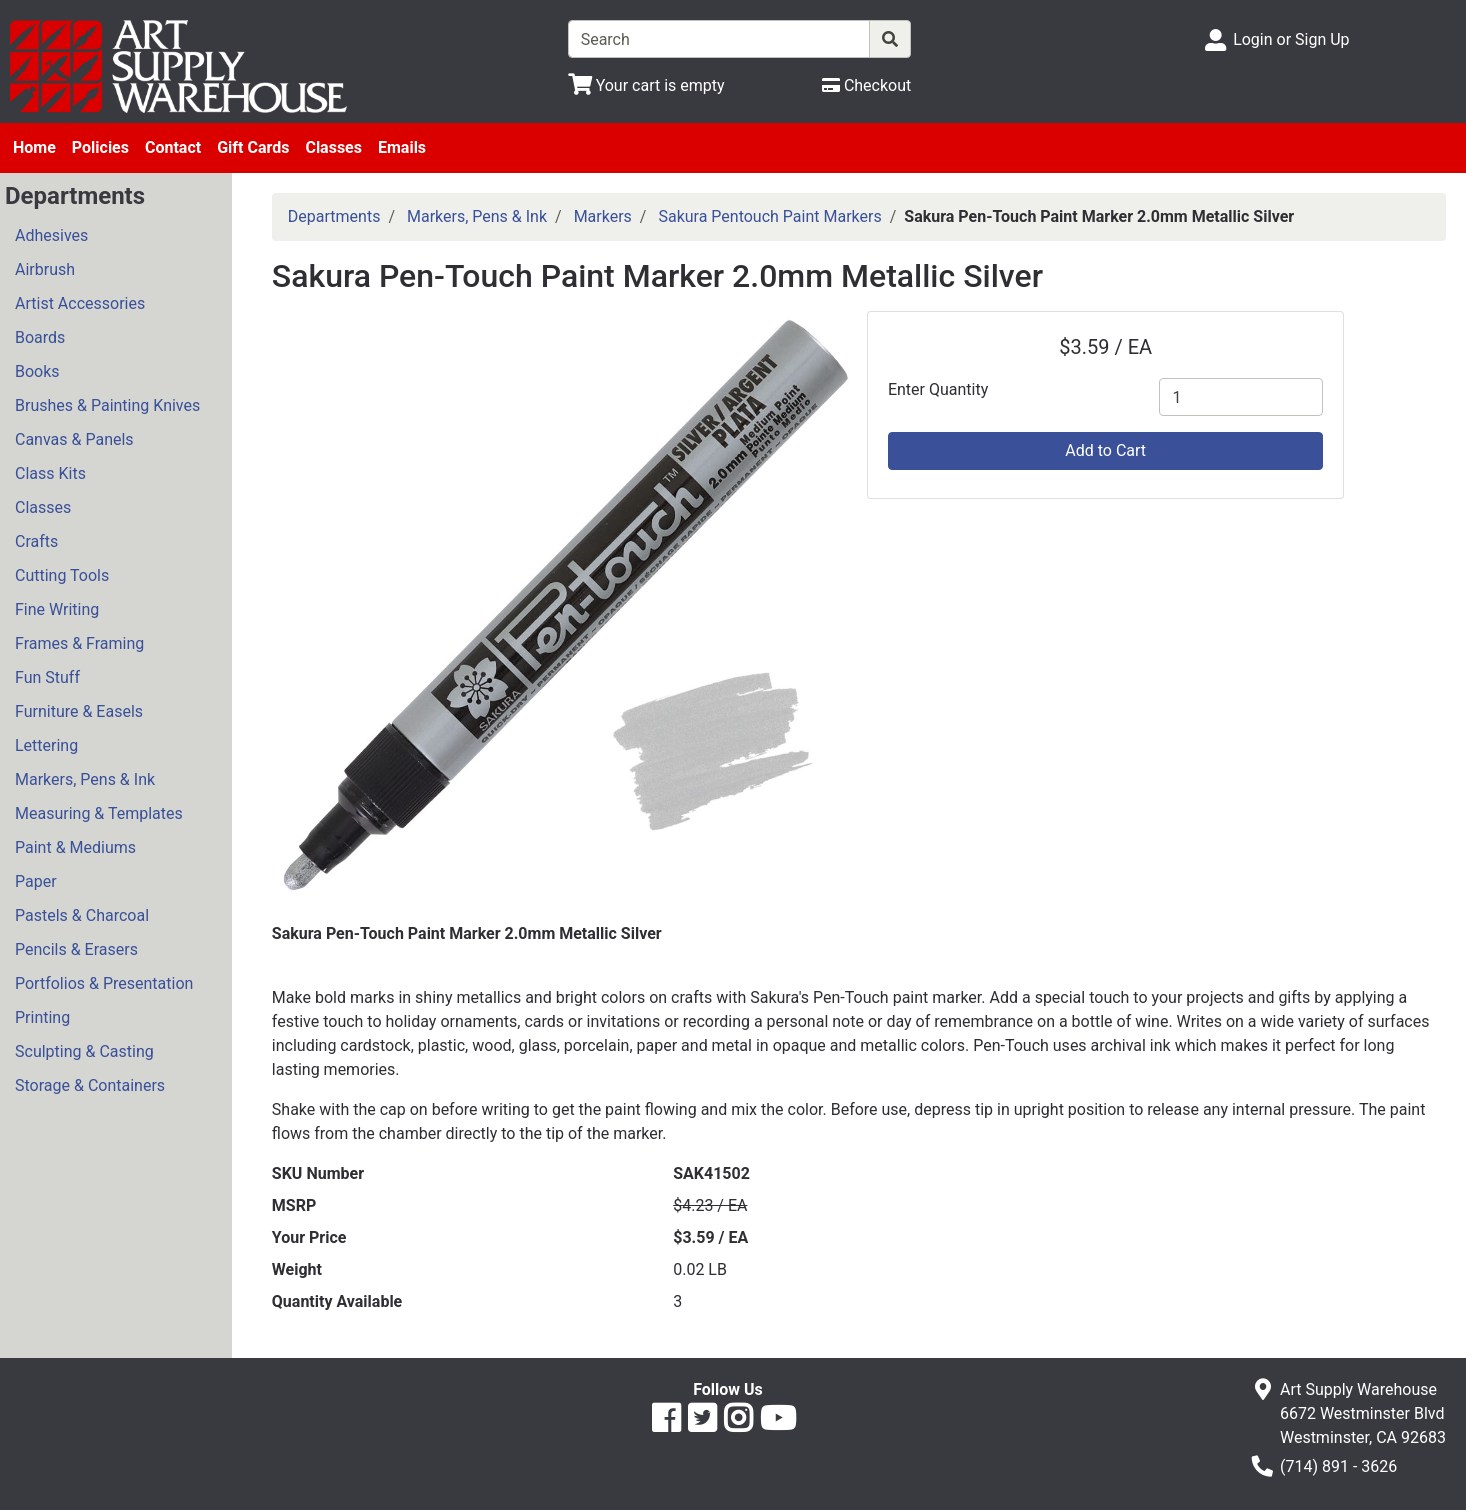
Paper (36, 881)
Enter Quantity (938, 389)
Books (37, 371)
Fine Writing (57, 609)
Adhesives (51, 235)
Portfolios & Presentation (104, 983)
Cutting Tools (62, 575)
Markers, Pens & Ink (85, 779)
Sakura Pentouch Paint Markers (769, 216)
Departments (334, 216)
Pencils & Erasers (76, 949)
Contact (173, 147)
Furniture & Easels (79, 711)
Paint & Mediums (75, 847)
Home (34, 147)
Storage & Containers (90, 1085)
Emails (402, 147)
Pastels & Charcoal (82, 915)
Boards (40, 337)
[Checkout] (866, 85)
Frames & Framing (79, 643)
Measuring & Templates (99, 813)
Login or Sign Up (1291, 39)
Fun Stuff (47, 677)
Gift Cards (253, 147)
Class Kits (50, 473)
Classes (333, 147)
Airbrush (45, 269)
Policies (100, 147)
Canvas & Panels (74, 439)
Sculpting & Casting (84, 1051)
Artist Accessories (80, 303)
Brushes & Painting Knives (107, 405)
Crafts (36, 541)
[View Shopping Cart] (646, 85)
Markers (603, 216)
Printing (42, 1017)
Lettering (46, 745)
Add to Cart (1105, 450)
